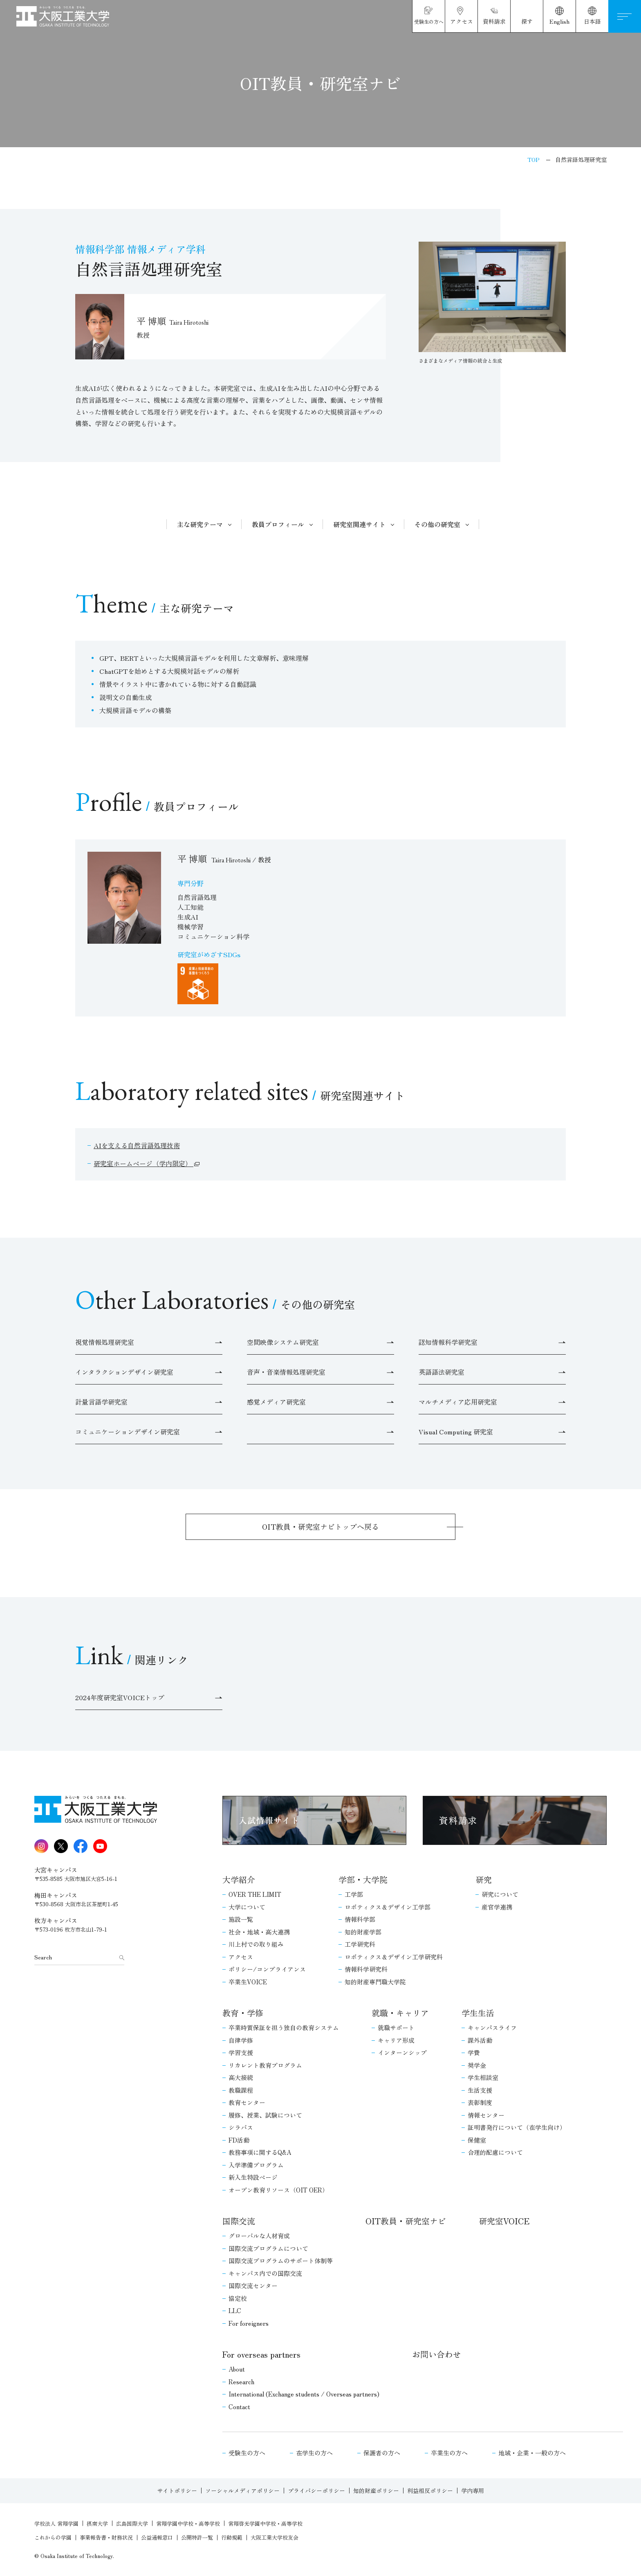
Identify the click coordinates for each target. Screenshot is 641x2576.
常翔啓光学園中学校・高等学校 (265, 2523)
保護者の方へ (381, 2452)
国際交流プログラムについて (268, 2248)
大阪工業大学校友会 (274, 2537)
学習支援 (241, 2052)
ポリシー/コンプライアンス (267, 1969)
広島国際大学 (132, 2523)
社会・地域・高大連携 (259, 1932)
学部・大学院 (363, 1879)
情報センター (486, 2115)
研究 (483, 1879)
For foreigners (249, 2323)
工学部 (354, 1894)
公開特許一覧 (197, 2537)
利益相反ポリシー (430, 2490)
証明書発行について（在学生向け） (517, 2127)
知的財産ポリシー (376, 2490)
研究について (500, 1894)
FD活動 (239, 2140)
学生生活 (478, 2013)
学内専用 (472, 2490)
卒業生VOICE (248, 1981)
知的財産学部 (363, 1932)
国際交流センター (253, 2285)
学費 (474, 2052)
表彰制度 (480, 2102)
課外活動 (480, 2040)
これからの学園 (53, 2537)
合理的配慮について (495, 2152)
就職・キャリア (400, 2013)
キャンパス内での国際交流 (265, 2273)
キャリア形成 (396, 2040)
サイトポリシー (177, 2490)
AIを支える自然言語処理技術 (137, 1145)
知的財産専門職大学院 (375, 1981)
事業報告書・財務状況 (106, 2537)
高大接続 (241, 2077)
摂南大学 (97, 2523)
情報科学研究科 (366, 1969)
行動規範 (231, 2537)
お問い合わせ (436, 2354)
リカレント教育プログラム (265, 2065)
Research (241, 2381)
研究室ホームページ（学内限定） (143, 1163)
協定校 (238, 2298)
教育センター (247, 2102)
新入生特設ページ (253, 2177)
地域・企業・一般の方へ (532, 2452)
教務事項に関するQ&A (260, 2152)
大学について (247, 1907)
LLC (235, 2310)
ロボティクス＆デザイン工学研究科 (394, 1956)
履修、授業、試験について (265, 2115)
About (237, 2369)
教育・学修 (242, 2013)
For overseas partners (261, 2354)
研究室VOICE (504, 2221)
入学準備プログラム (256, 2165)
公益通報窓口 (157, 2537)
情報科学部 (360, 1919)
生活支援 (480, 2090)
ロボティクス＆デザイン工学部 (387, 1907)
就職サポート (396, 2027)
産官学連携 (497, 1907)
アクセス (241, 1956)
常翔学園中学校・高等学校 (188, 2523)
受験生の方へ (247, 2452)
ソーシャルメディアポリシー (242, 2490)
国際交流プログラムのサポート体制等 (281, 2260)
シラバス (241, 2127)
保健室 (477, 2140)
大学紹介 (238, 1879)
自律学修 (241, 2040)
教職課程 (241, 2090)
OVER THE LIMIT (255, 1894)
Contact (239, 2406)
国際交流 (238, 2221)
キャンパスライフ (492, 2027)
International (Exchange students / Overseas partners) (304, 2394)
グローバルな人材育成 (259, 2235)
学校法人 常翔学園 (56, 2523)
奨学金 (477, 2065)
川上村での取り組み (256, 1944)
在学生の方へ (314, 2452)
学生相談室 (483, 2077)
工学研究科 (360, 1944)
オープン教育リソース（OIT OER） (278, 2190)
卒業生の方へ (449, 2452)
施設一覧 (241, 1919)
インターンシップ (402, 2052)
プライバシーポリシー (316, 2490)
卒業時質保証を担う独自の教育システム (284, 2027)
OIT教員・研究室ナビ (405, 2221)
